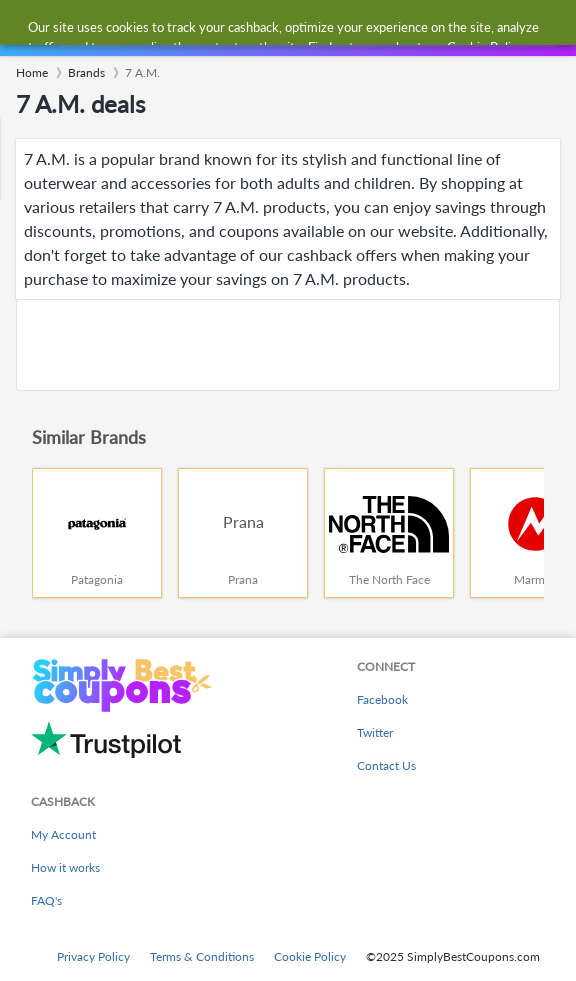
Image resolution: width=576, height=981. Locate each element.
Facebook (382, 699)
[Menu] (25, 28)
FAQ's (46, 900)
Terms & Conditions (202, 956)
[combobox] (307, 28)
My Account (63, 834)
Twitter (375, 732)
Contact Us (386, 765)
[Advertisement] (288, 345)
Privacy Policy (93, 956)
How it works (65, 867)
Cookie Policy (310, 956)
